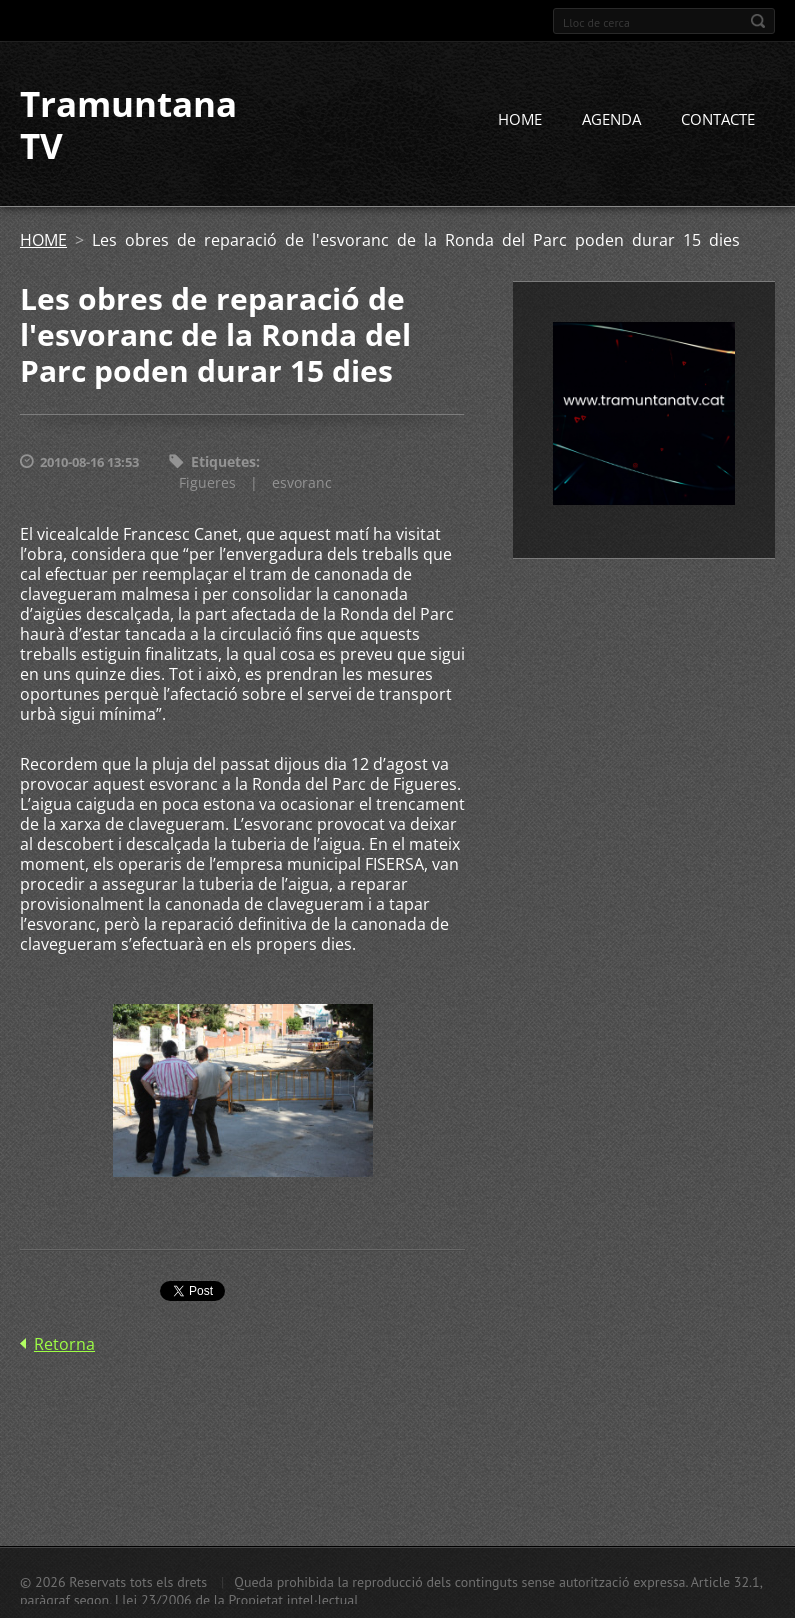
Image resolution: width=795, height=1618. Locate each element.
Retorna (64, 1344)
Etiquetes (223, 461)
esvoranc (302, 482)
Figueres (207, 482)
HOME (520, 119)
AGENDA (611, 119)
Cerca (758, 21)
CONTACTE (718, 119)
